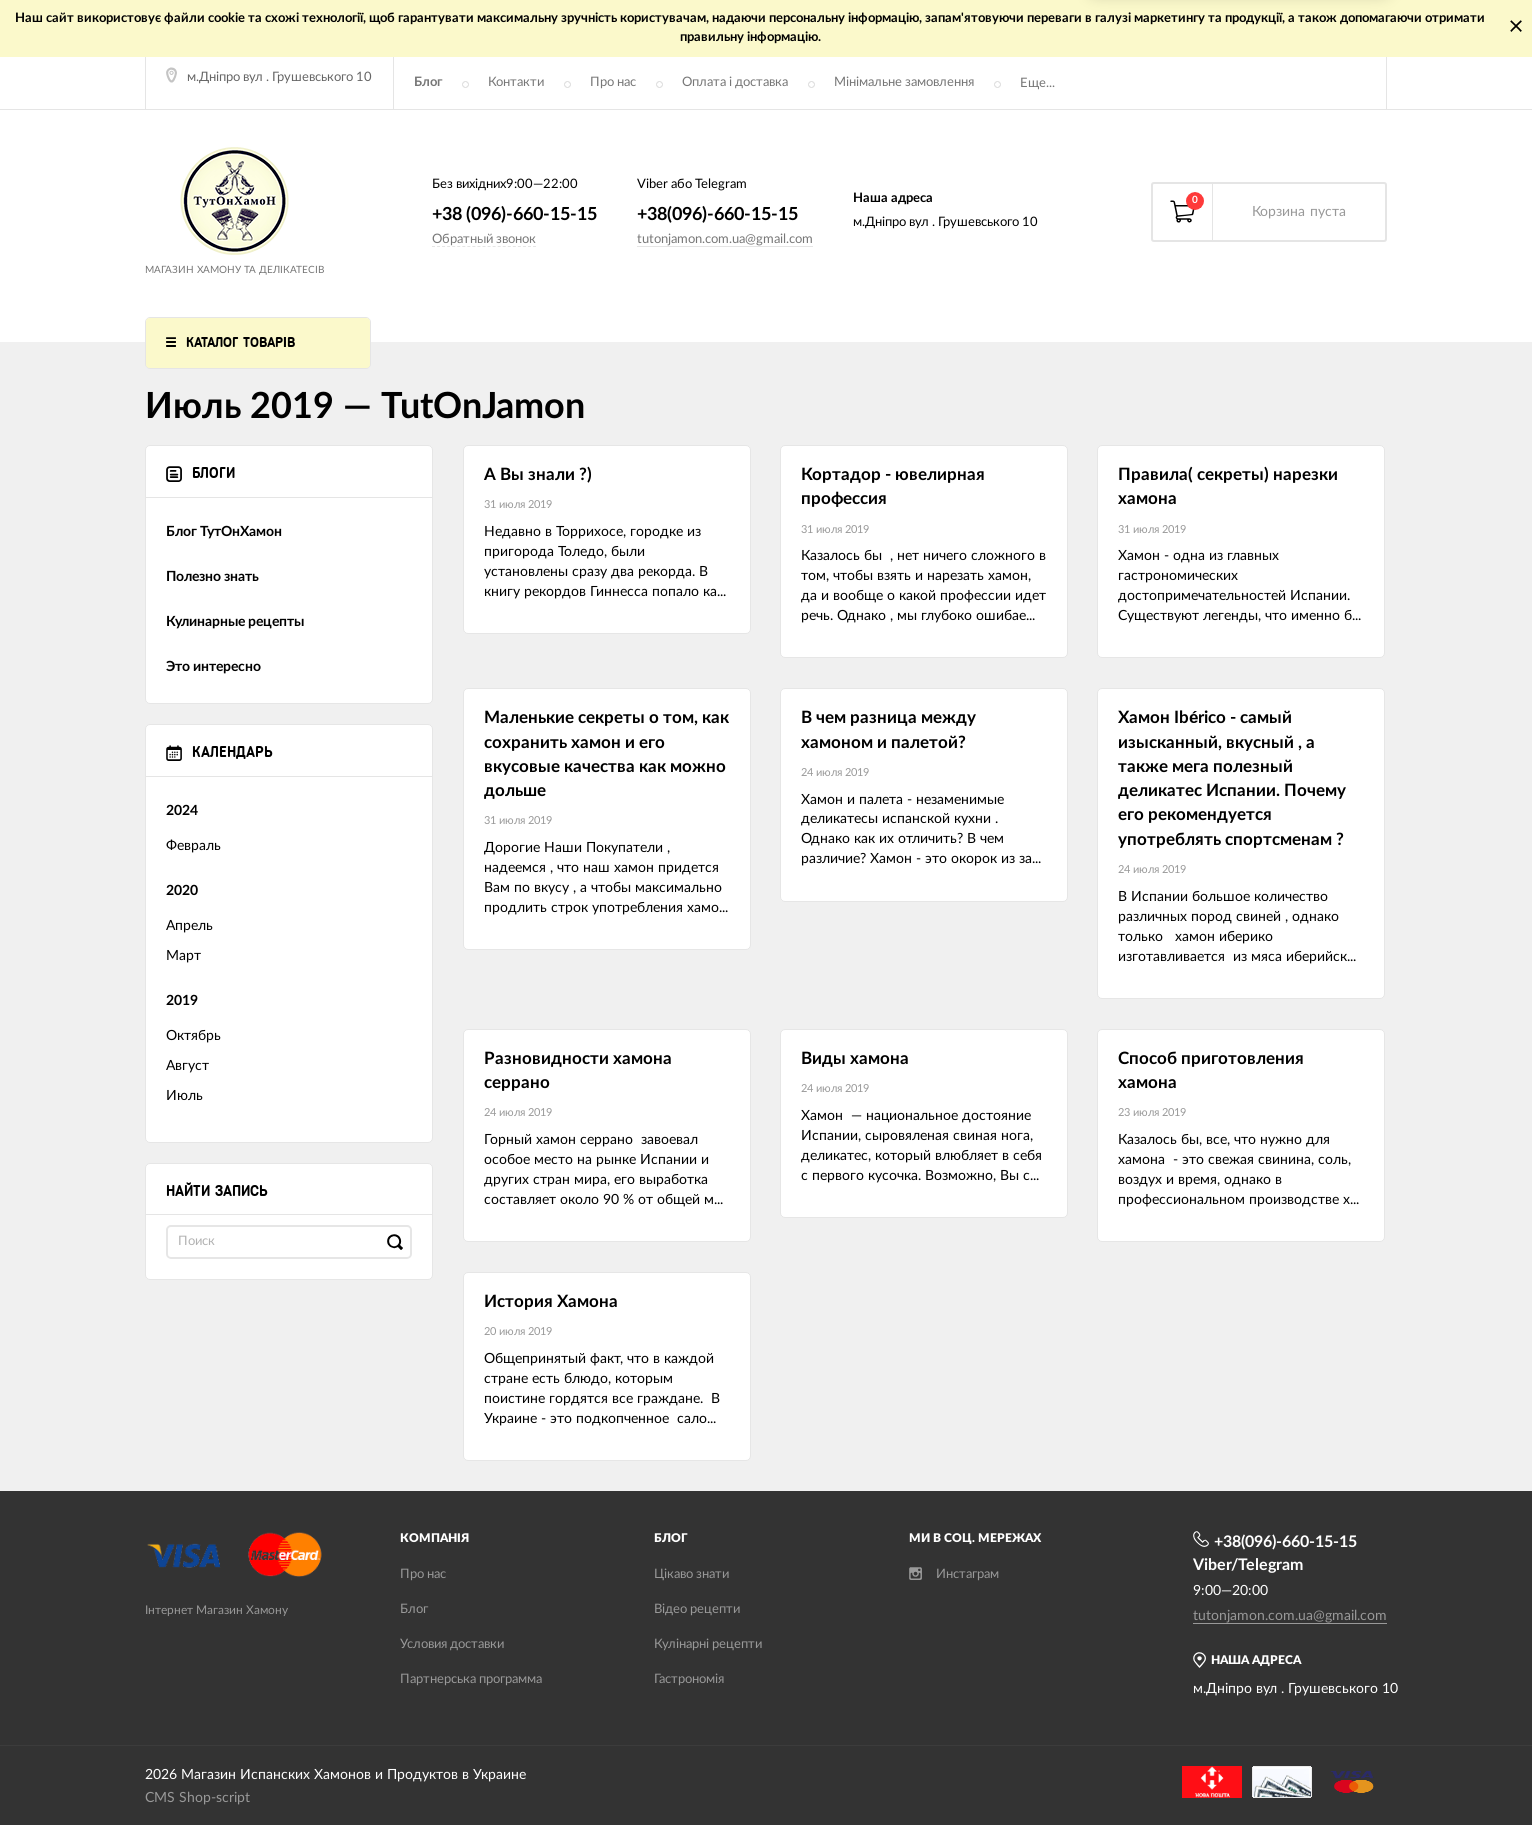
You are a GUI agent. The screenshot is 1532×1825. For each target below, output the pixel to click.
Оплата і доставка (735, 82)
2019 (182, 1001)
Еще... (1037, 83)
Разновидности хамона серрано (578, 1070)
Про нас (613, 82)
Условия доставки (452, 1644)
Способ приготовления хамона (1211, 1070)
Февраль (193, 846)
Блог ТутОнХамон (224, 532)
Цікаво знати (691, 1574)
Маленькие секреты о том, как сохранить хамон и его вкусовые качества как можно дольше (606, 754)
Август (187, 1066)
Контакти (516, 82)
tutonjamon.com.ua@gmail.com (725, 239)
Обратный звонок (484, 239)
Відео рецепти (697, 1609)
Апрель (189, 926)
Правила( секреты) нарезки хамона (1228, 486)
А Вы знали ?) (538, 474)
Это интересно (213, 667)
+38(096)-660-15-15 (717, 215)
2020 (182, 891)
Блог (428, 82)
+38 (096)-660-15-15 (514, 215)
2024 (182, 811)
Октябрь (193, 1036)
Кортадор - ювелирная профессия (893, 486)
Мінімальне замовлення (904, 82)
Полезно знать (212, 577)
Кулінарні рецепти (708, 1644)
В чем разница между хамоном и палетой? (888, 729)
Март (183, 956)
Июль (184, 1096)
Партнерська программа (471, 1679)
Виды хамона (855, 1058)
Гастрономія (689, 1679)
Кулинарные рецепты (235, 622)
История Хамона (551, 1301)
